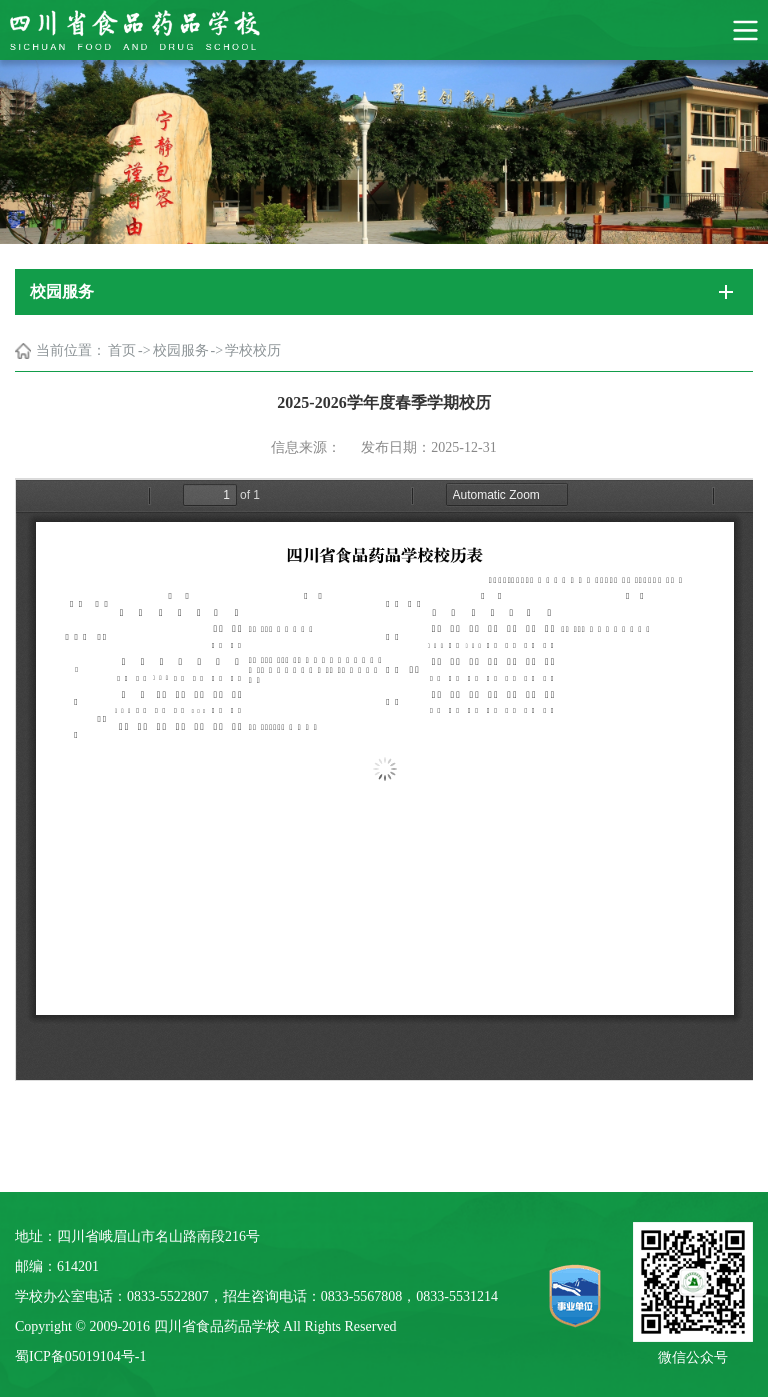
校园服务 (181, 350)
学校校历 (253, 350)
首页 (122, 350)
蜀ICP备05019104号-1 (80, 1356)
